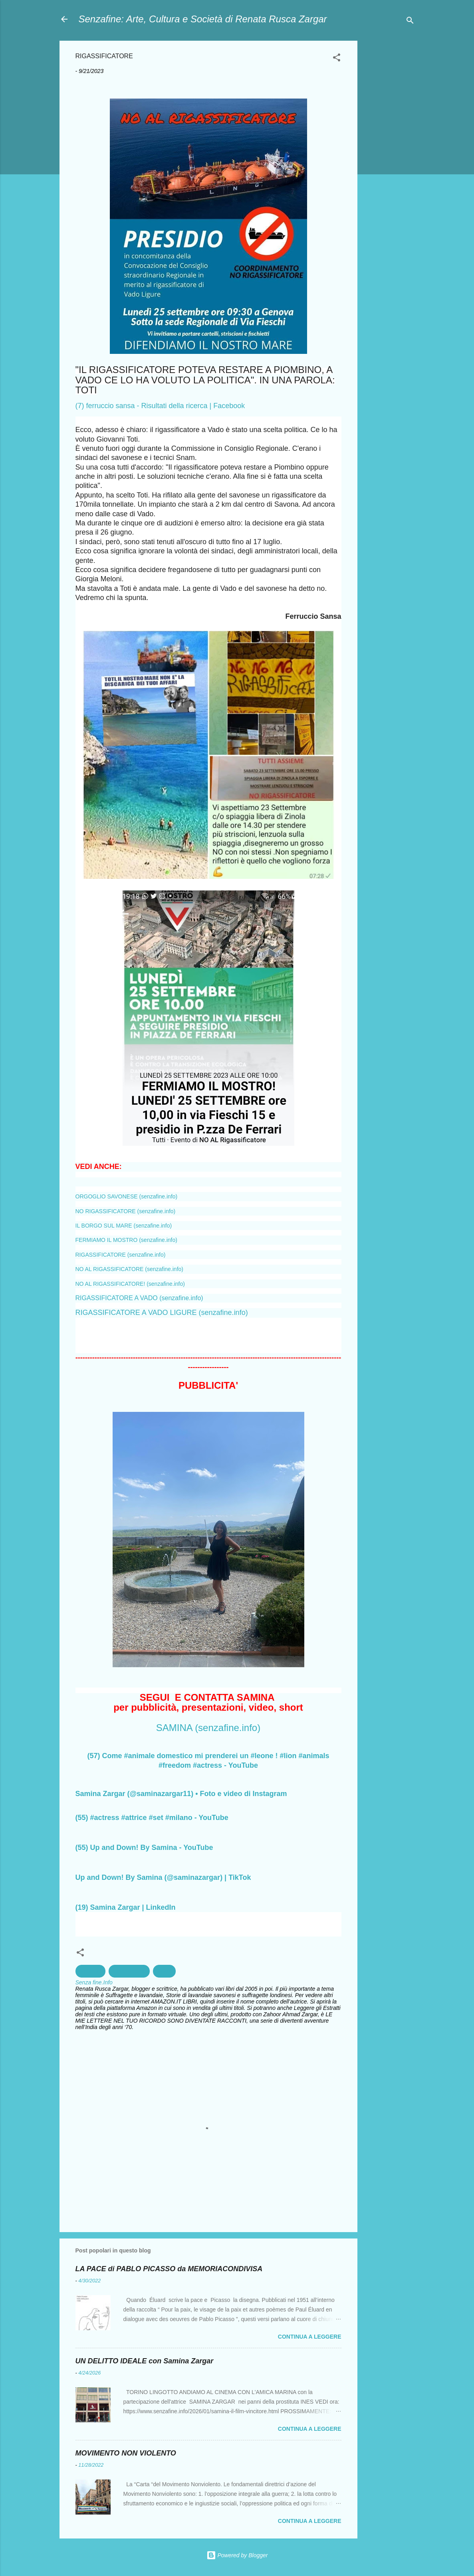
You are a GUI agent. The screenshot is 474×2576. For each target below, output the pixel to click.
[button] (336, 59)
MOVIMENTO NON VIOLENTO (125, 2453)
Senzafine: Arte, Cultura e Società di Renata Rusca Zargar (203, 19)
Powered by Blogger (237, 2555)
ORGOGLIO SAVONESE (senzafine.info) (126, 1196)
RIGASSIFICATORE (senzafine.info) (120, 1254)
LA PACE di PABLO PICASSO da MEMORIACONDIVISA (169, 2269)
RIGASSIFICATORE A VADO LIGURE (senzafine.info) (161, 1313)
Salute (165, 1971)
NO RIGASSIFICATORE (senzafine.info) (125, 1211)
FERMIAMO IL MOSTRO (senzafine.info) (126, 1240)
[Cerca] (410, 22)
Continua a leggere (309, 2336)
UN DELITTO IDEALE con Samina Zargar (144, 2361)
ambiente (90, 1971)
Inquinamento (129, 1971)
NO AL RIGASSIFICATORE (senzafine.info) (129, 1269)
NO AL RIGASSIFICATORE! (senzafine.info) (130, 1284)
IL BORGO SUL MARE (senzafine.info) (123, 1225)
